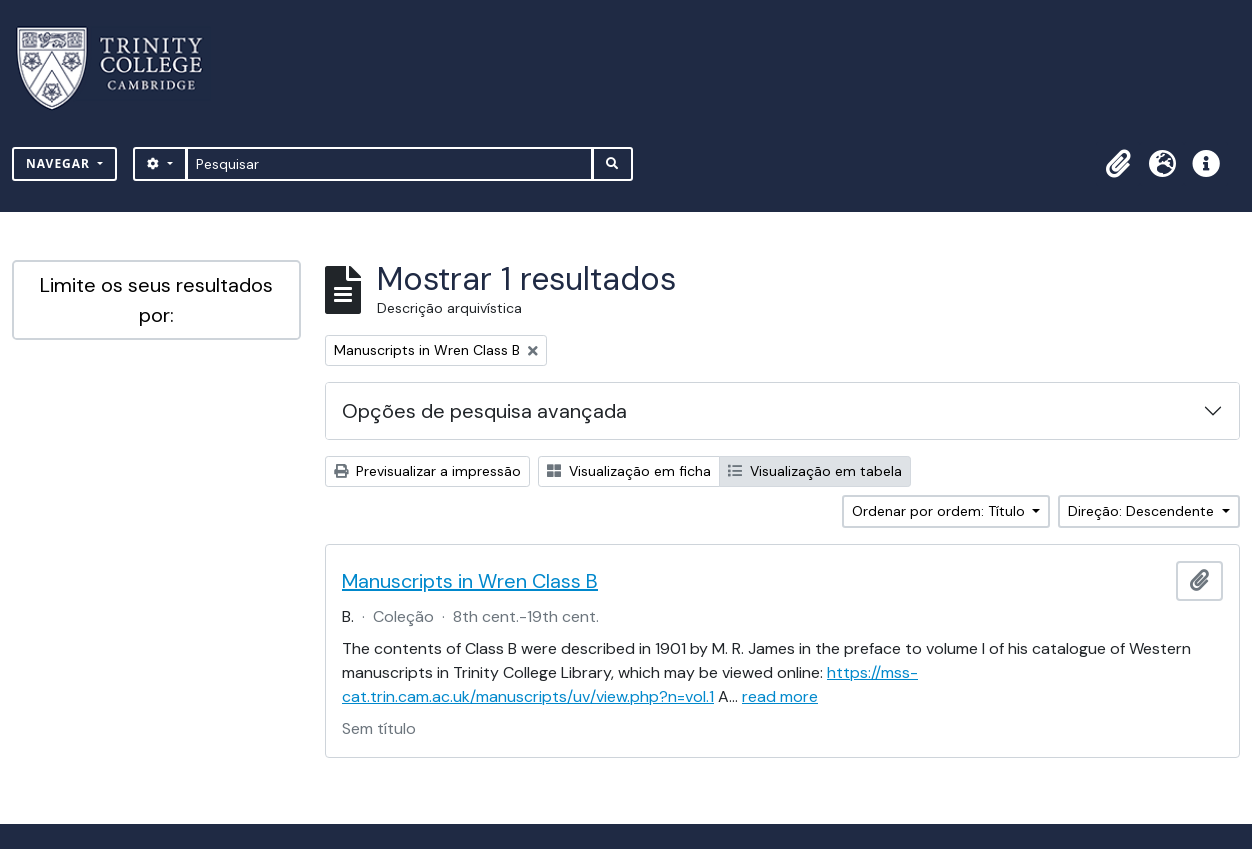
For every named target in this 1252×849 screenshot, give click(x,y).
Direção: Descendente (1143, 511)
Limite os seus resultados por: (156, 300)
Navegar (60, 163)
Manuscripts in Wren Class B (470, 581)
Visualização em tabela (815, 471)
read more (780, 696)
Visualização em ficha (629, 471)
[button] (1118, 164)
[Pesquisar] (389, 164)
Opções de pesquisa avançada (484, 411)
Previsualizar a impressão (427, 471)
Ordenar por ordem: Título (940, 511)
